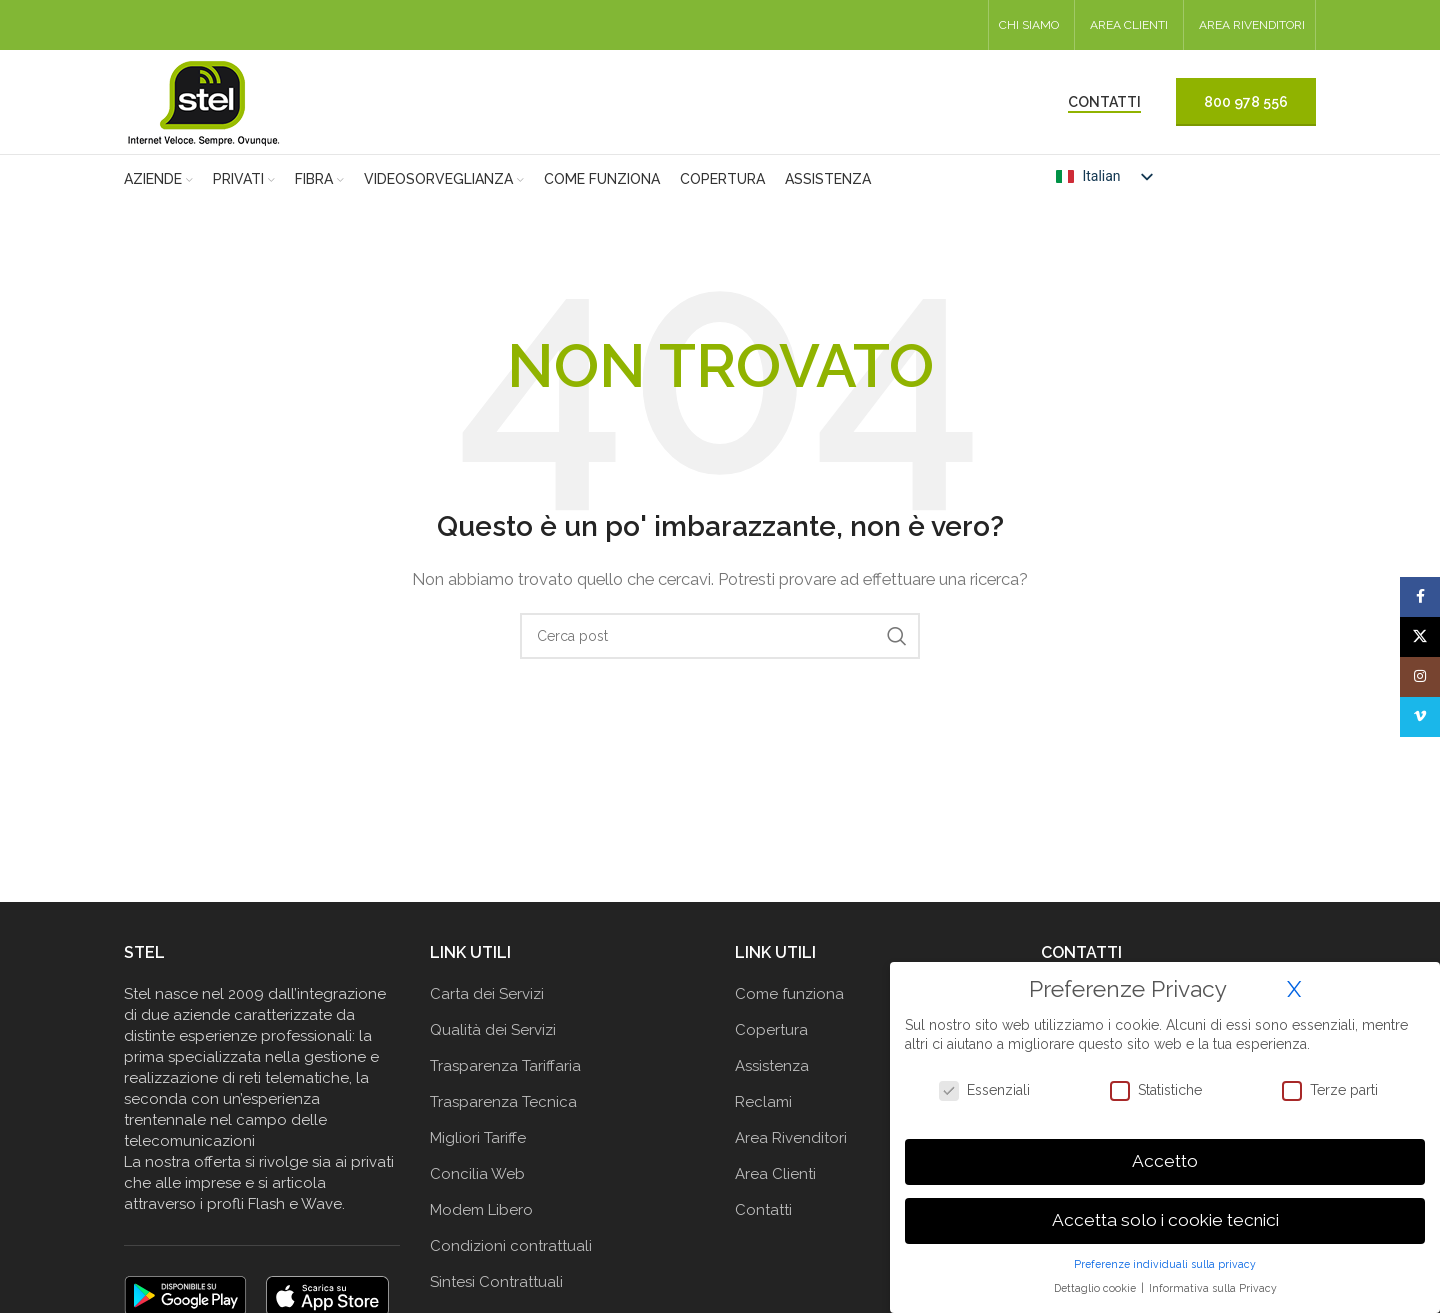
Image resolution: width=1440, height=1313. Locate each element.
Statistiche (1156, 1090)
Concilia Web (477, 1174)
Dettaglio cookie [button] (1096, 1288)
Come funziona (789, 994)
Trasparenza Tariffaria (505, 1066)
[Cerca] (720, 636)
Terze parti (1330, 1090)
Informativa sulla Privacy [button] (1213, 1288)
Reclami (763, 1102)
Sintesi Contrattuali (496, 1282)
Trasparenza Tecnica (503, 1102)
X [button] (1294, 989)
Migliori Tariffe (478, 1138)
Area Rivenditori (791, 1138)
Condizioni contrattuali (511, 1246)
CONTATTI (1104, 102)
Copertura (771, 1030)
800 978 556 (1246, 102)
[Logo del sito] (204, 101)
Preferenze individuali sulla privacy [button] (1165, 1264)
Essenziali (984, 1090)
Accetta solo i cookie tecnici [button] (1165, 1220)
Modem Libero (481, 1210)
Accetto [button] (1165, 1161)
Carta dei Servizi (487, 994)
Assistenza (772, 1066)
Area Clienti (775, 1174)
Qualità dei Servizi (493, 1030)
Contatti (763, 1210)
